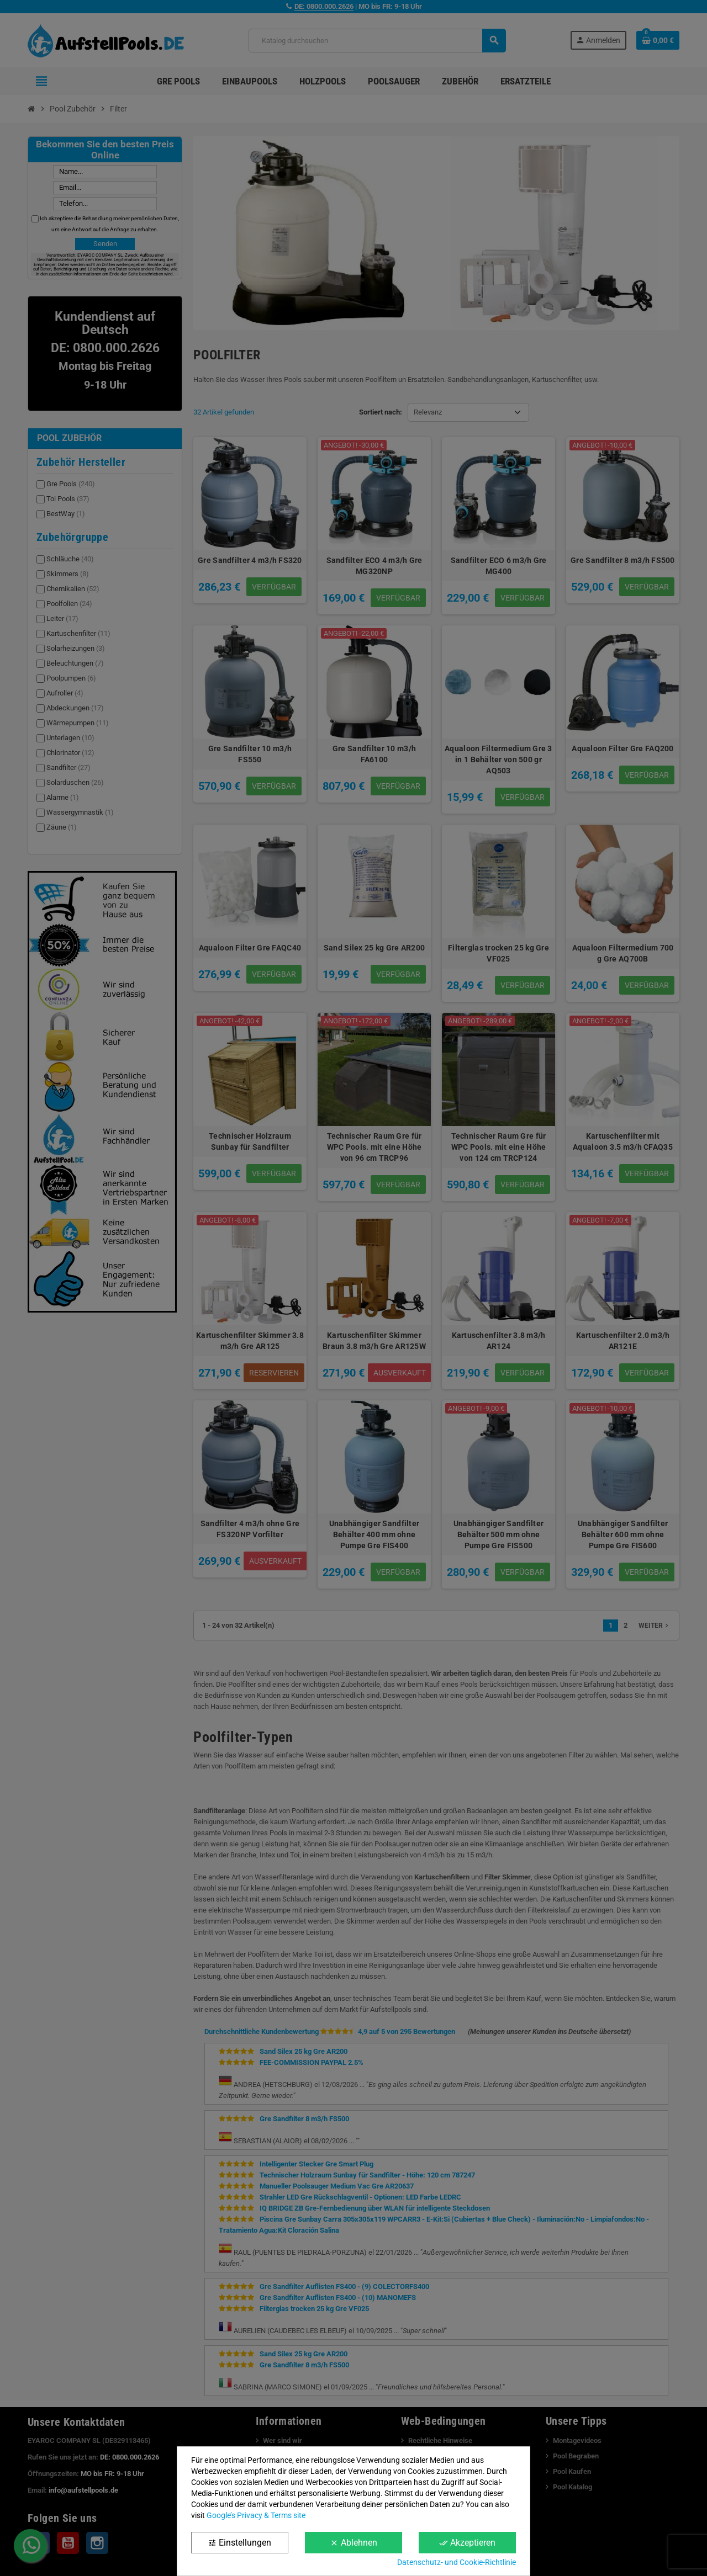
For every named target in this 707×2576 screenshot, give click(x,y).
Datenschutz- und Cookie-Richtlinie (456, 2562)
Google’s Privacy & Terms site (256, 2515)
